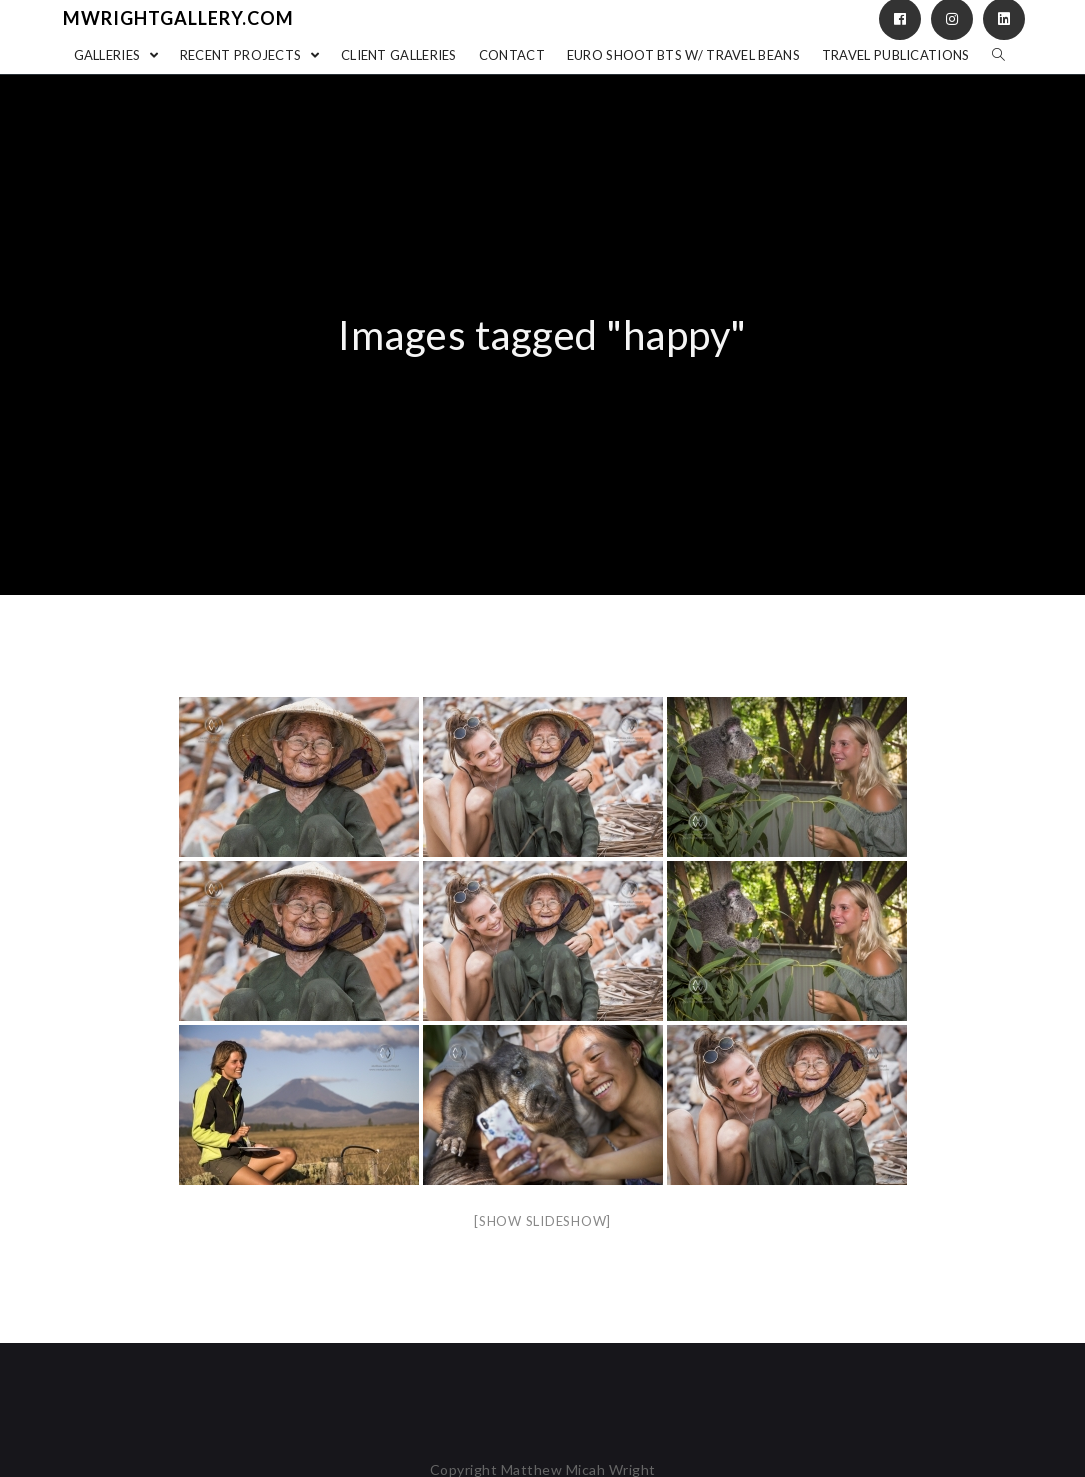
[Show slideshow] (542, 1221)
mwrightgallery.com (178, 18)
